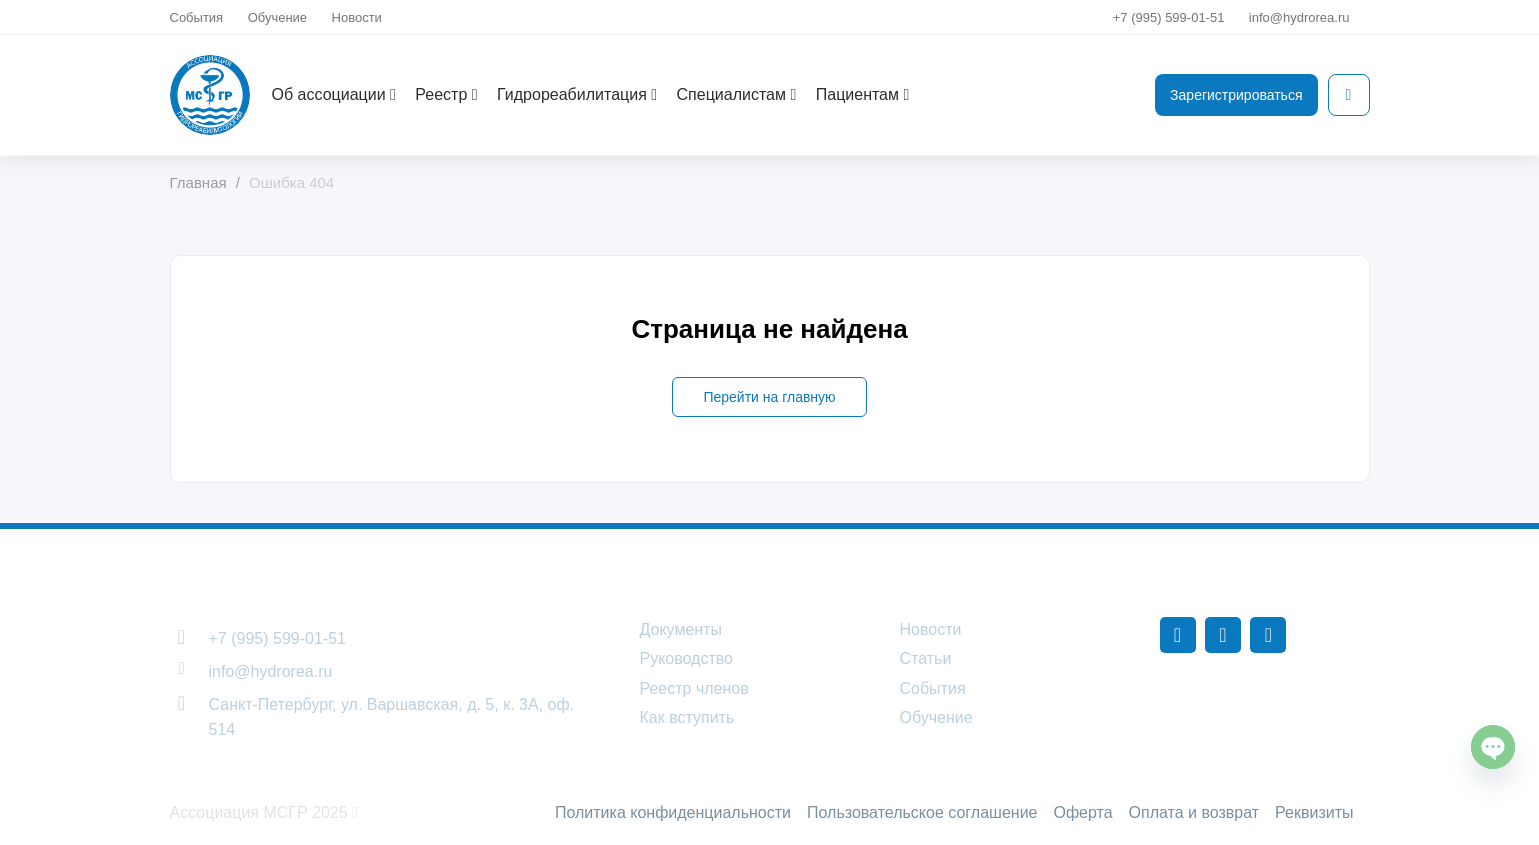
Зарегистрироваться (1236, 95)
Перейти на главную (769, 397)
